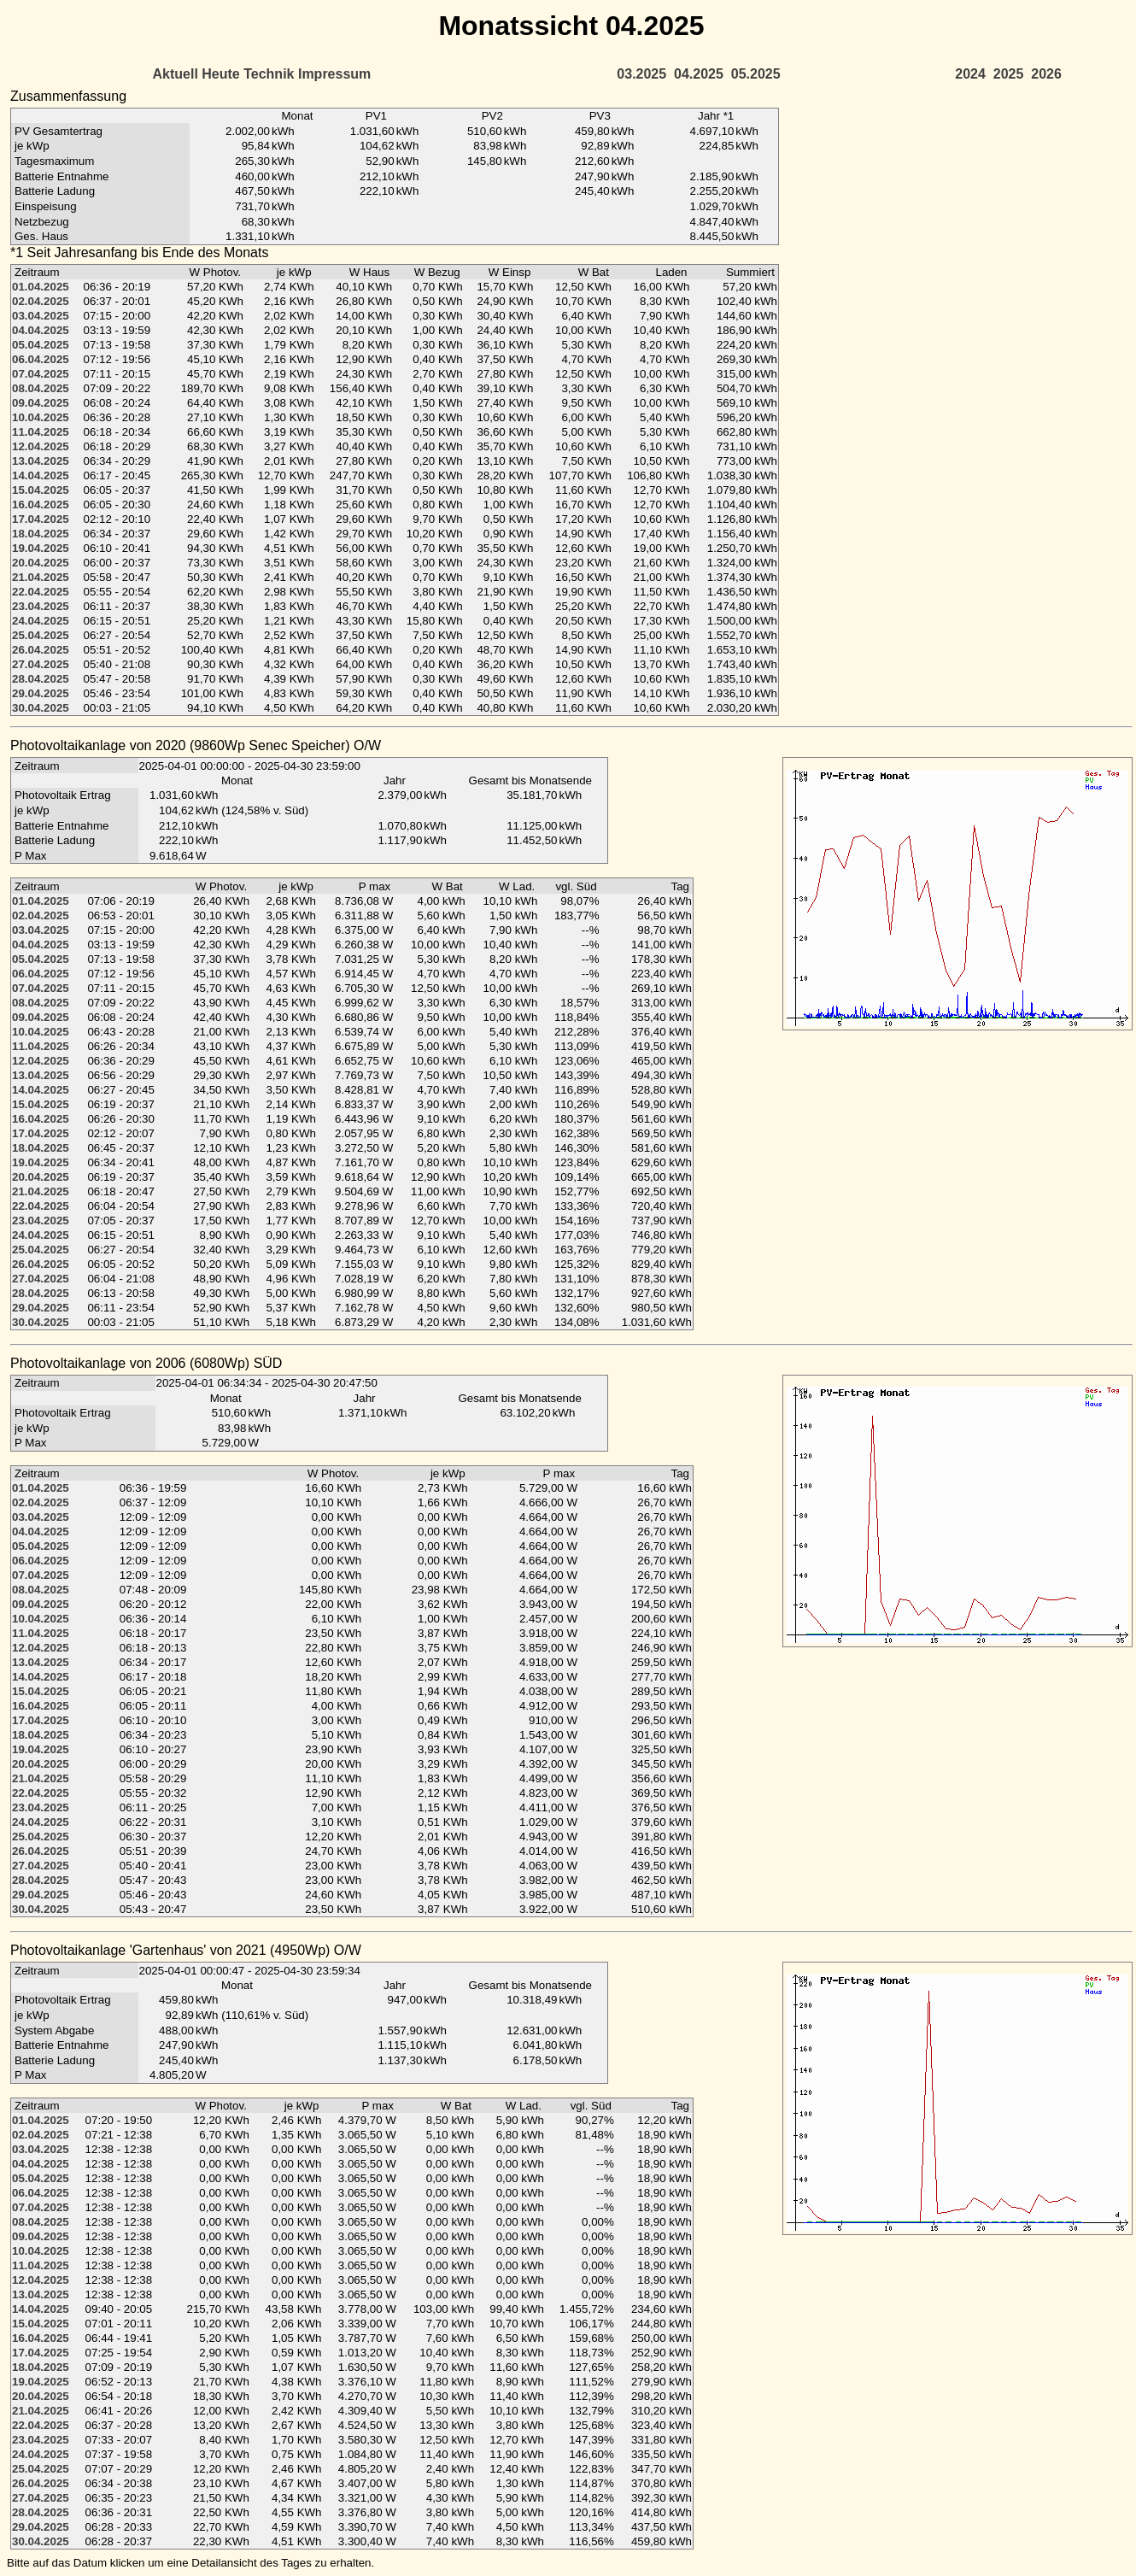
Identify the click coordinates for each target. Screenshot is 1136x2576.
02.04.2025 (40, 301)
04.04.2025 (40, 330)
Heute (220, 74)
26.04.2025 (40, 649)
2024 (970, 74)
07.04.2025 (40, 373)
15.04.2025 (40, 490)
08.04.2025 (40, 388)
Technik (268, 74)
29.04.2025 (40, 693)
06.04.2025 (40, 359)
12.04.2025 (40, 446)
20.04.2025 (40, 562)
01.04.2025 (40, 286)
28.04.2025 (40, 678)
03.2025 (641, 74)
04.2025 (698, 74)
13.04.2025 (40, 461)
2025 (1008, 74)
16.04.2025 (40, 504)
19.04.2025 (40, 548)
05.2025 (756, 74)
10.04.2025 (40, 417)
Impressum (334, 74)
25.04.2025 (40, 635)
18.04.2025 (40, 533)
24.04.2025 (40, 620)
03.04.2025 (40, 315)
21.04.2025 (40, 577)
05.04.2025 (40, 344)
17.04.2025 (40, 519)
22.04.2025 (40, 591)
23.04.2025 (40, 606)
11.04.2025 (40, 431)
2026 (1046, 74)
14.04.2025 (40, 475)
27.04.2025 (40, 664)
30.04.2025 (40, 707)
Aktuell (175, 74)
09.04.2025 (40, 402)
